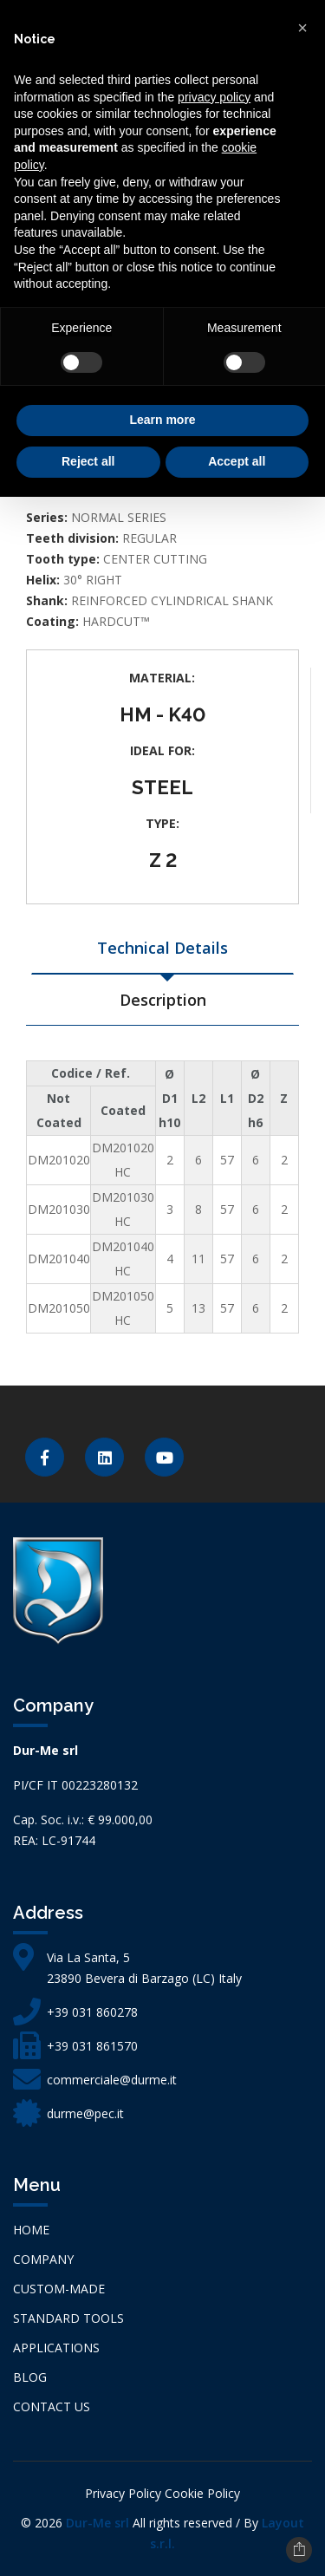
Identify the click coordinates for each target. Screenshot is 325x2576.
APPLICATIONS (56, 2347)
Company (43, 2259)
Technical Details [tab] (162, 947)
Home (31, 2229)
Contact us (51, 2406)
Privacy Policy (123, 2493)
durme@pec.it (85, 2113)
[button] (302, 28)
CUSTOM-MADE (59, 2288)
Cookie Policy (202, 2493)
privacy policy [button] (214, 97)
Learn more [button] (162, 420)
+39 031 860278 (92, 2012)
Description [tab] (163, 999)
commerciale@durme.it (112, 2079)
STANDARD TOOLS (68, 2318)
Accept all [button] (236, 461)
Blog (30, 2377)
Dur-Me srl (97, 2522)
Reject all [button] (88, 461)
